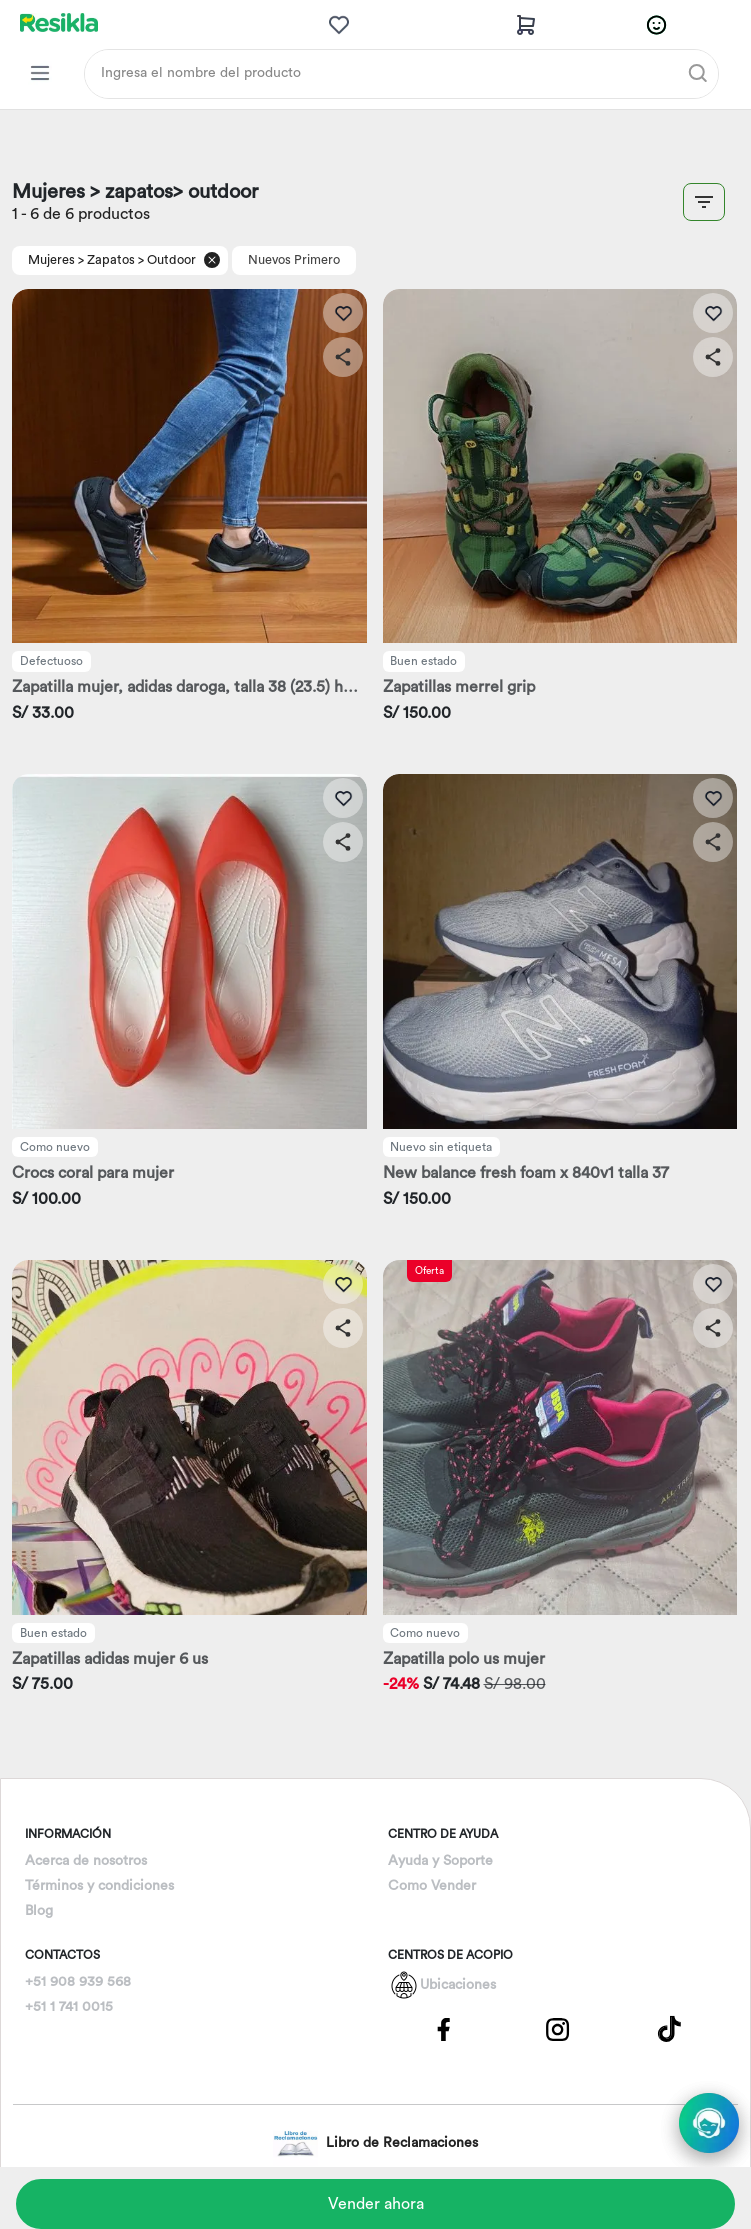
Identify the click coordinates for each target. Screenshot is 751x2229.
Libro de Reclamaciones (375, 2143)
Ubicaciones (458, 1985)
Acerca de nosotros (86, 1861)
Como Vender (432, 1886)
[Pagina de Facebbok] (444, 2028)
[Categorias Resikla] (40, 73)
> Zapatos (106, 260)
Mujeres (51, 260)
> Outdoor (167, 260)
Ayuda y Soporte (440, 1861)
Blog (39, 1911)
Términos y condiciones (99, 1886)
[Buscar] (698, 73)
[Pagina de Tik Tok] (670, 2028)
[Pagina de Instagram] (557, 2028)
